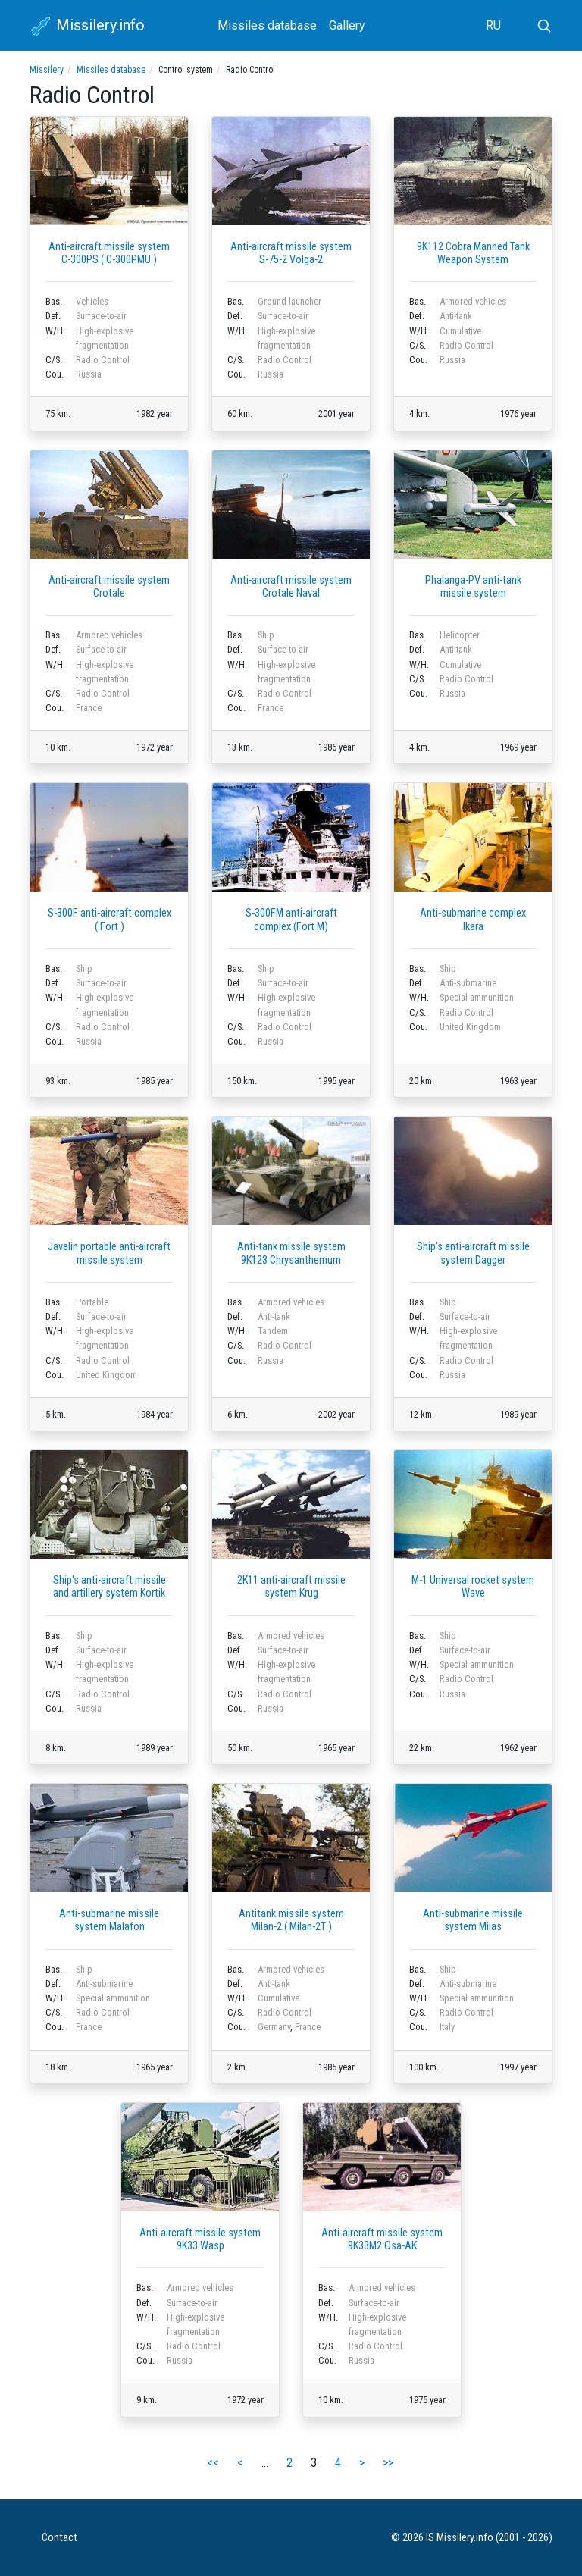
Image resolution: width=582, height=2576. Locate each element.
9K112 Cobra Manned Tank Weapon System (473, 253)
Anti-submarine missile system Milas (473, 1920)
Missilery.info (87, 26)
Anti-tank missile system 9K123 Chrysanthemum (291, 1253)
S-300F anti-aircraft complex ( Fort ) (109, 919)
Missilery (47, 69)
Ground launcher (289, 301)
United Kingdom (470, 1027)
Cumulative (460, 331)
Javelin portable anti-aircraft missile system (109, 1253)
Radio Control (103, 359)
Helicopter (460, 635)
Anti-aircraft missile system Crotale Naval (291, 587)
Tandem (273, 1331)
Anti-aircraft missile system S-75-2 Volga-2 (291, 253)
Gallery (347, 25)
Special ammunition (477, 997)
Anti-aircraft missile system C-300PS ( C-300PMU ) (109, 253)
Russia (89, 374)
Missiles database (267, 25)
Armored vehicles (473, 301)
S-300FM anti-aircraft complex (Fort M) (291, 919)
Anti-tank (456, 315)
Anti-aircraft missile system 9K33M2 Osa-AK (382, 2239)
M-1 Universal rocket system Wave (472, 1587)
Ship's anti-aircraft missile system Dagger (473, 1253)
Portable (92, 1302)
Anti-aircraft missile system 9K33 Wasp (200, 2239)
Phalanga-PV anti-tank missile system (473, 587)
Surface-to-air (101, 315)
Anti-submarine (468, 983)
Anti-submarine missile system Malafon (109, 1920)
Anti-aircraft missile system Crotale (109, 587)
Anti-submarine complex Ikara (473, 919)
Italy (447, 2026)
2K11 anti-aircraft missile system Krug (291, 1587)
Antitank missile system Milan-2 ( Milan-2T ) (291, 1920)
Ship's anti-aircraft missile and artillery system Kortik (109, 1587)
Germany (274, 2026)
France (89, 707)
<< (213, 2462)
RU (493, 25)
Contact (59, 2537)
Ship (266, 635)
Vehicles (92, 301)
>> (388, 2462)
